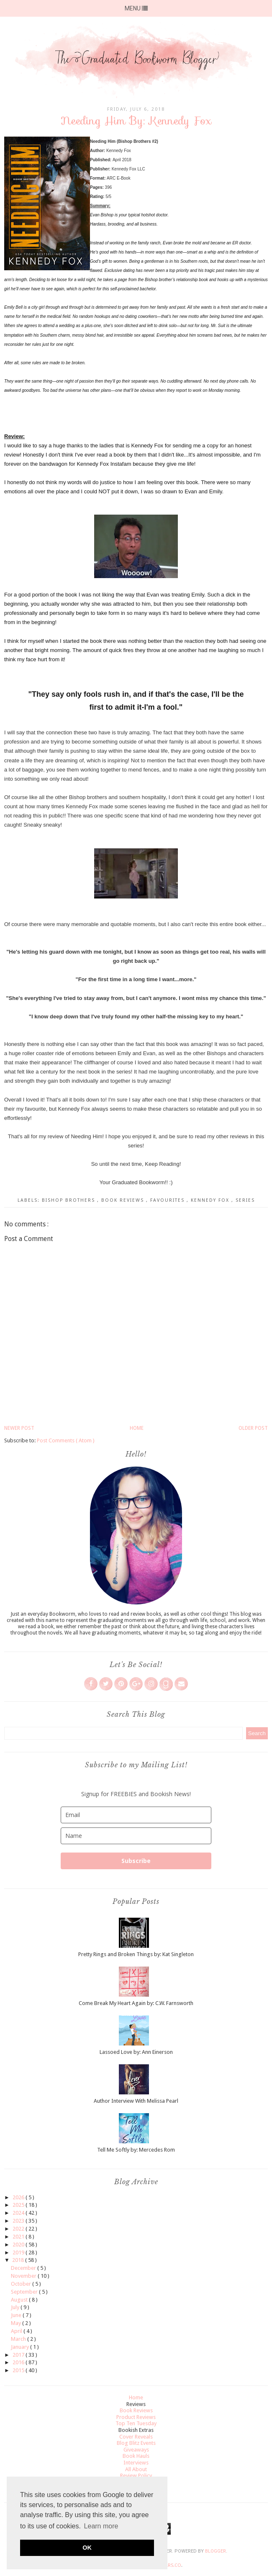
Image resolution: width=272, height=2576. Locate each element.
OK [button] (87, 2547)
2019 (19, 2252)
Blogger (215, 2551)
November (24, 2276)
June (17, 2315)
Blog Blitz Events (136, 2443)
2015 (19, 2370)
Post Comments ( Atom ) (66, 1440)
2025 (19, 2205)
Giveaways (136, 2450)
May (16, 2323)
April (17, 2331)
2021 (19, 2236)
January (20, 2347)
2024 (19, 2213)
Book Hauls (136, 2456)
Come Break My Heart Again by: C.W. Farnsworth (136, 2003)
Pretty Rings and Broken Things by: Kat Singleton (136, 1954)
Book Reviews (123, 1200)
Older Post (253, 1428)
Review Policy (136, 2475)
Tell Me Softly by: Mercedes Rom (136, 2150)
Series (245, 1200)
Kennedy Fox (211, 1200)
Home (137, 1428)
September (25, 2292)
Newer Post (19, 1428)
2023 (19, 2221)
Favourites (168, 1200)
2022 (19, 2229)
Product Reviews (136, 2417)
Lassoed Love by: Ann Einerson (136, 2052)
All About (136, 2469)
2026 (19, 2197)
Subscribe (136, 1861)
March (19, 2339)
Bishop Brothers (69, 1200)
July (16, 2307)
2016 (19, 2362)
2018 (18, 2260)
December (24, 2268)
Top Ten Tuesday (136, 2423)
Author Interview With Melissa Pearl (136, 2101)
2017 (19, 2355)
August (20, 2300)
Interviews (136, 2462)
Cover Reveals (136, 2437)
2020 (19, 2244)
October (21, 2284)
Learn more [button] (101, 2526)
